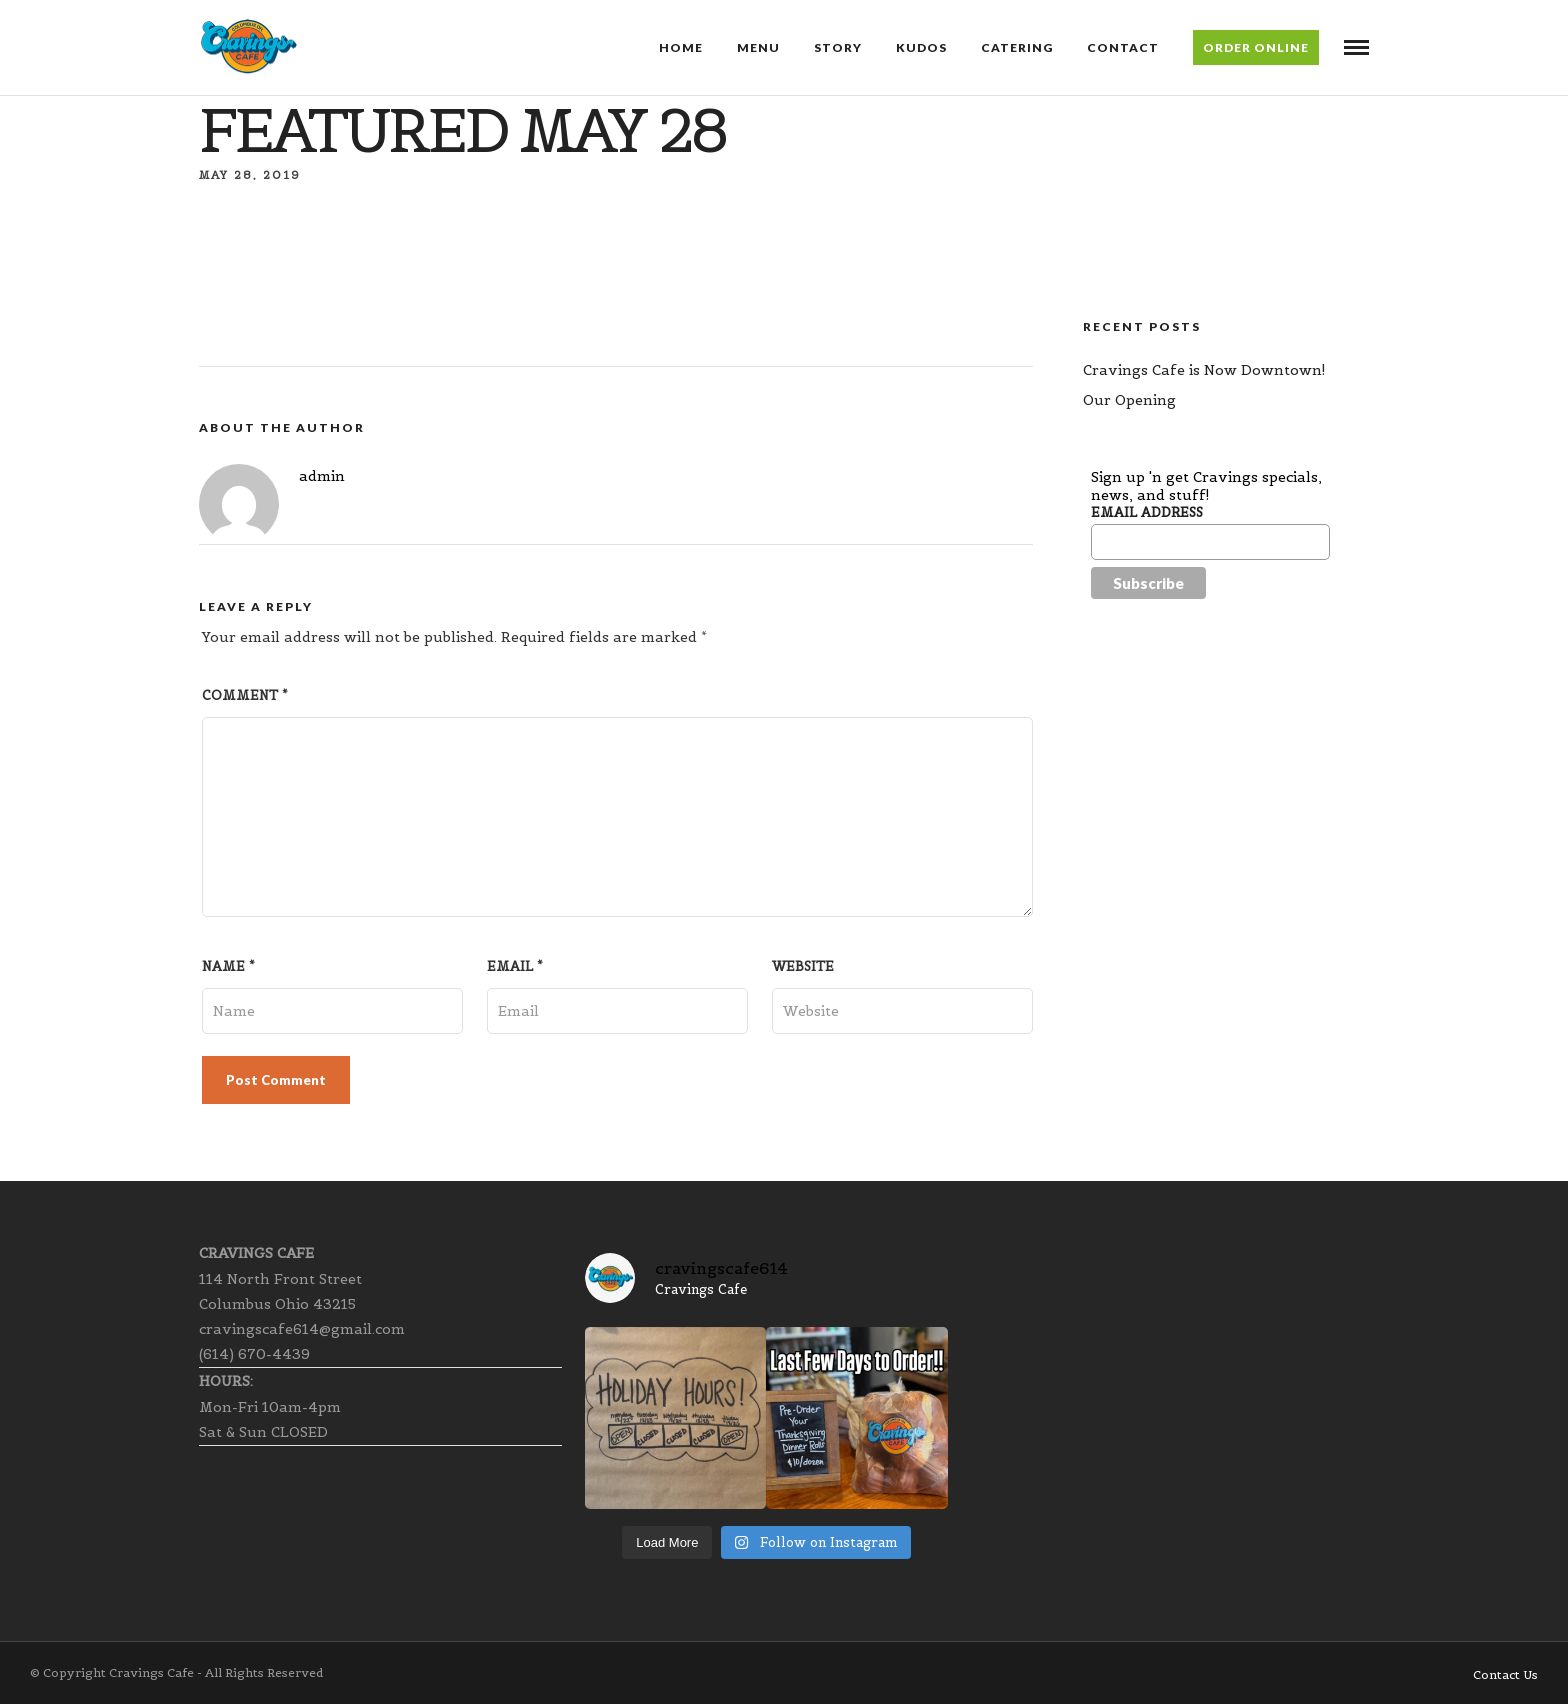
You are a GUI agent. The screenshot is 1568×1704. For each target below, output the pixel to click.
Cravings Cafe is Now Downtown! (1204, 370)
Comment (245, 695)
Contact (1123, 47)
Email (515, 966)
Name (228, 966)
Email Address (1147, 512)
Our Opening (1129, 400)
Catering (1017, 47)
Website (803, 966)
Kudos (921, 47)
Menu (758, 47)
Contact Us (1505, 1674)
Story (838, 47)
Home (681, 47)
